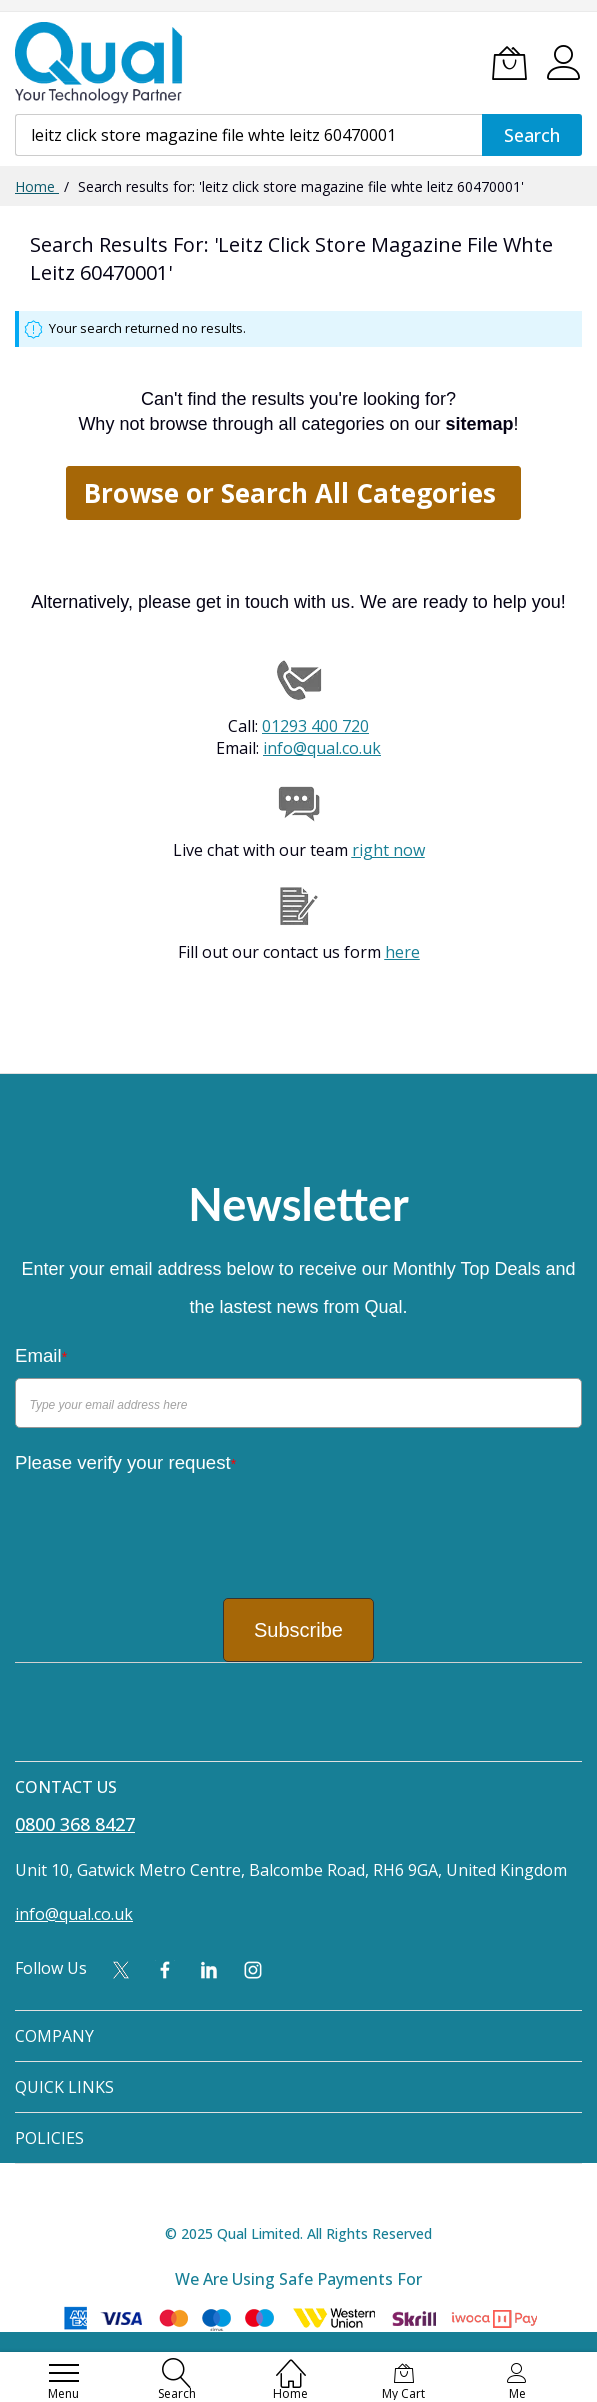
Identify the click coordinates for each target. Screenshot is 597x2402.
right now (388, 850)
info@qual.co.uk (322, 748)
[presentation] (167, 1524)
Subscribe (298, 1630)
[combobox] (248, 135)
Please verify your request (125, 1462)
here (402, 952)
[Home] (291, 2363)
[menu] (64, 2373)
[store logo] (100, 63)
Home (37, 186)
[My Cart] (509, 63)
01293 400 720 (315, 726)
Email (41, 1355)
